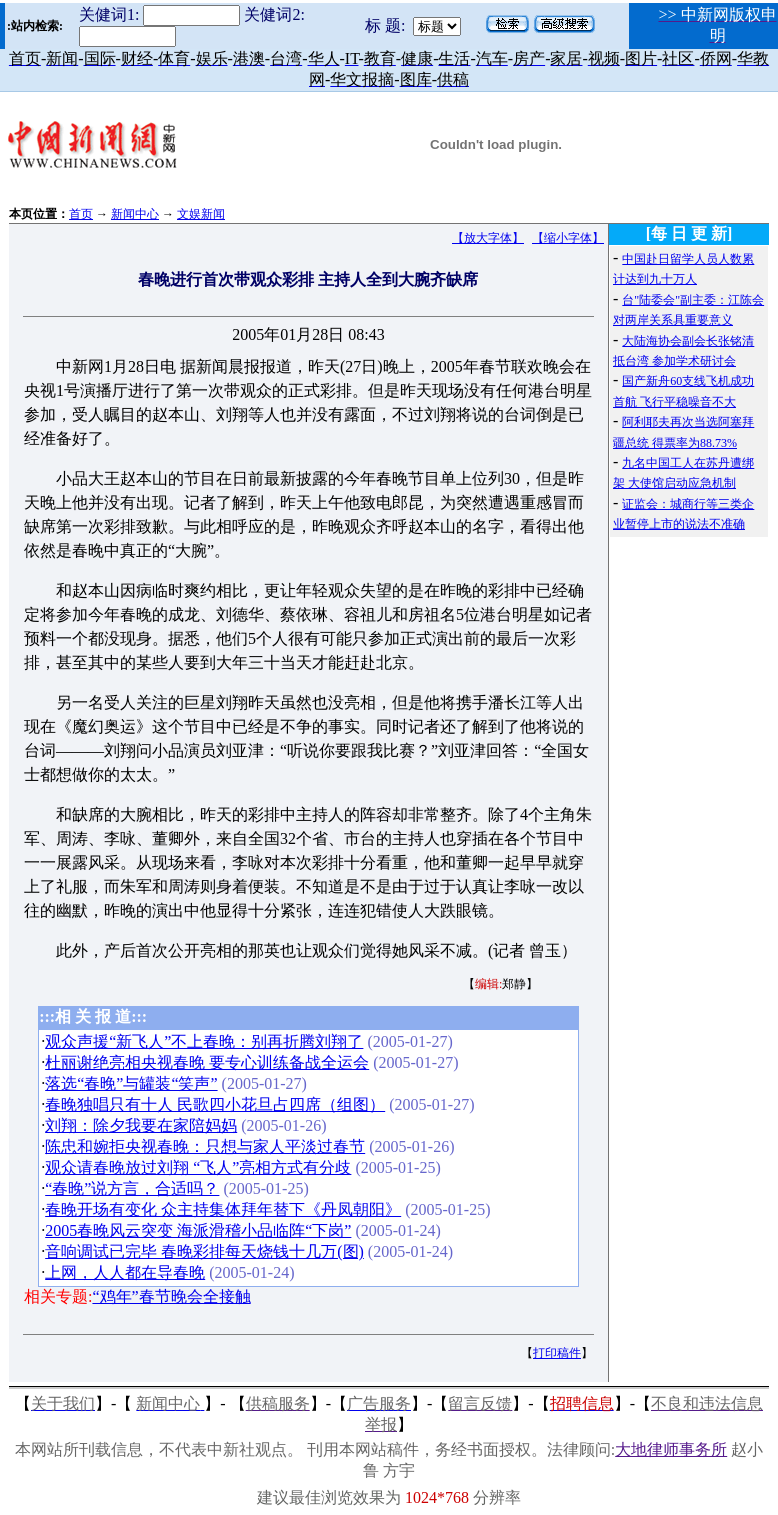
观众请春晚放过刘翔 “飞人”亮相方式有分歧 (198, 1167)
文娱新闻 (201, 214)
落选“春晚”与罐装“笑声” (131, 1083)
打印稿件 (557, 1353)
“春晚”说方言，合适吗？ (132, 1188)
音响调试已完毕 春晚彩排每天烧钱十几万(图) (204, 1251)
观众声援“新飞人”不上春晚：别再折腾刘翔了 (204, 1041)
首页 (81, 214)
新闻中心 (135, 214)
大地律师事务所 (671, 1449)
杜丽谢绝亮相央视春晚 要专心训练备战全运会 (207, 1062)
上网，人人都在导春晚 (125, 1272)
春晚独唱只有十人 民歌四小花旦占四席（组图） (215, 1104)
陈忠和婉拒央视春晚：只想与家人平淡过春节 (205, 1146)
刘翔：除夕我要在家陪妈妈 (141, 1125)
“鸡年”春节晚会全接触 (171, 1296)
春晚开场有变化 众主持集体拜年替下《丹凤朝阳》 (223, 1209)
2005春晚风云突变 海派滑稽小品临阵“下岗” (198, 1230)
